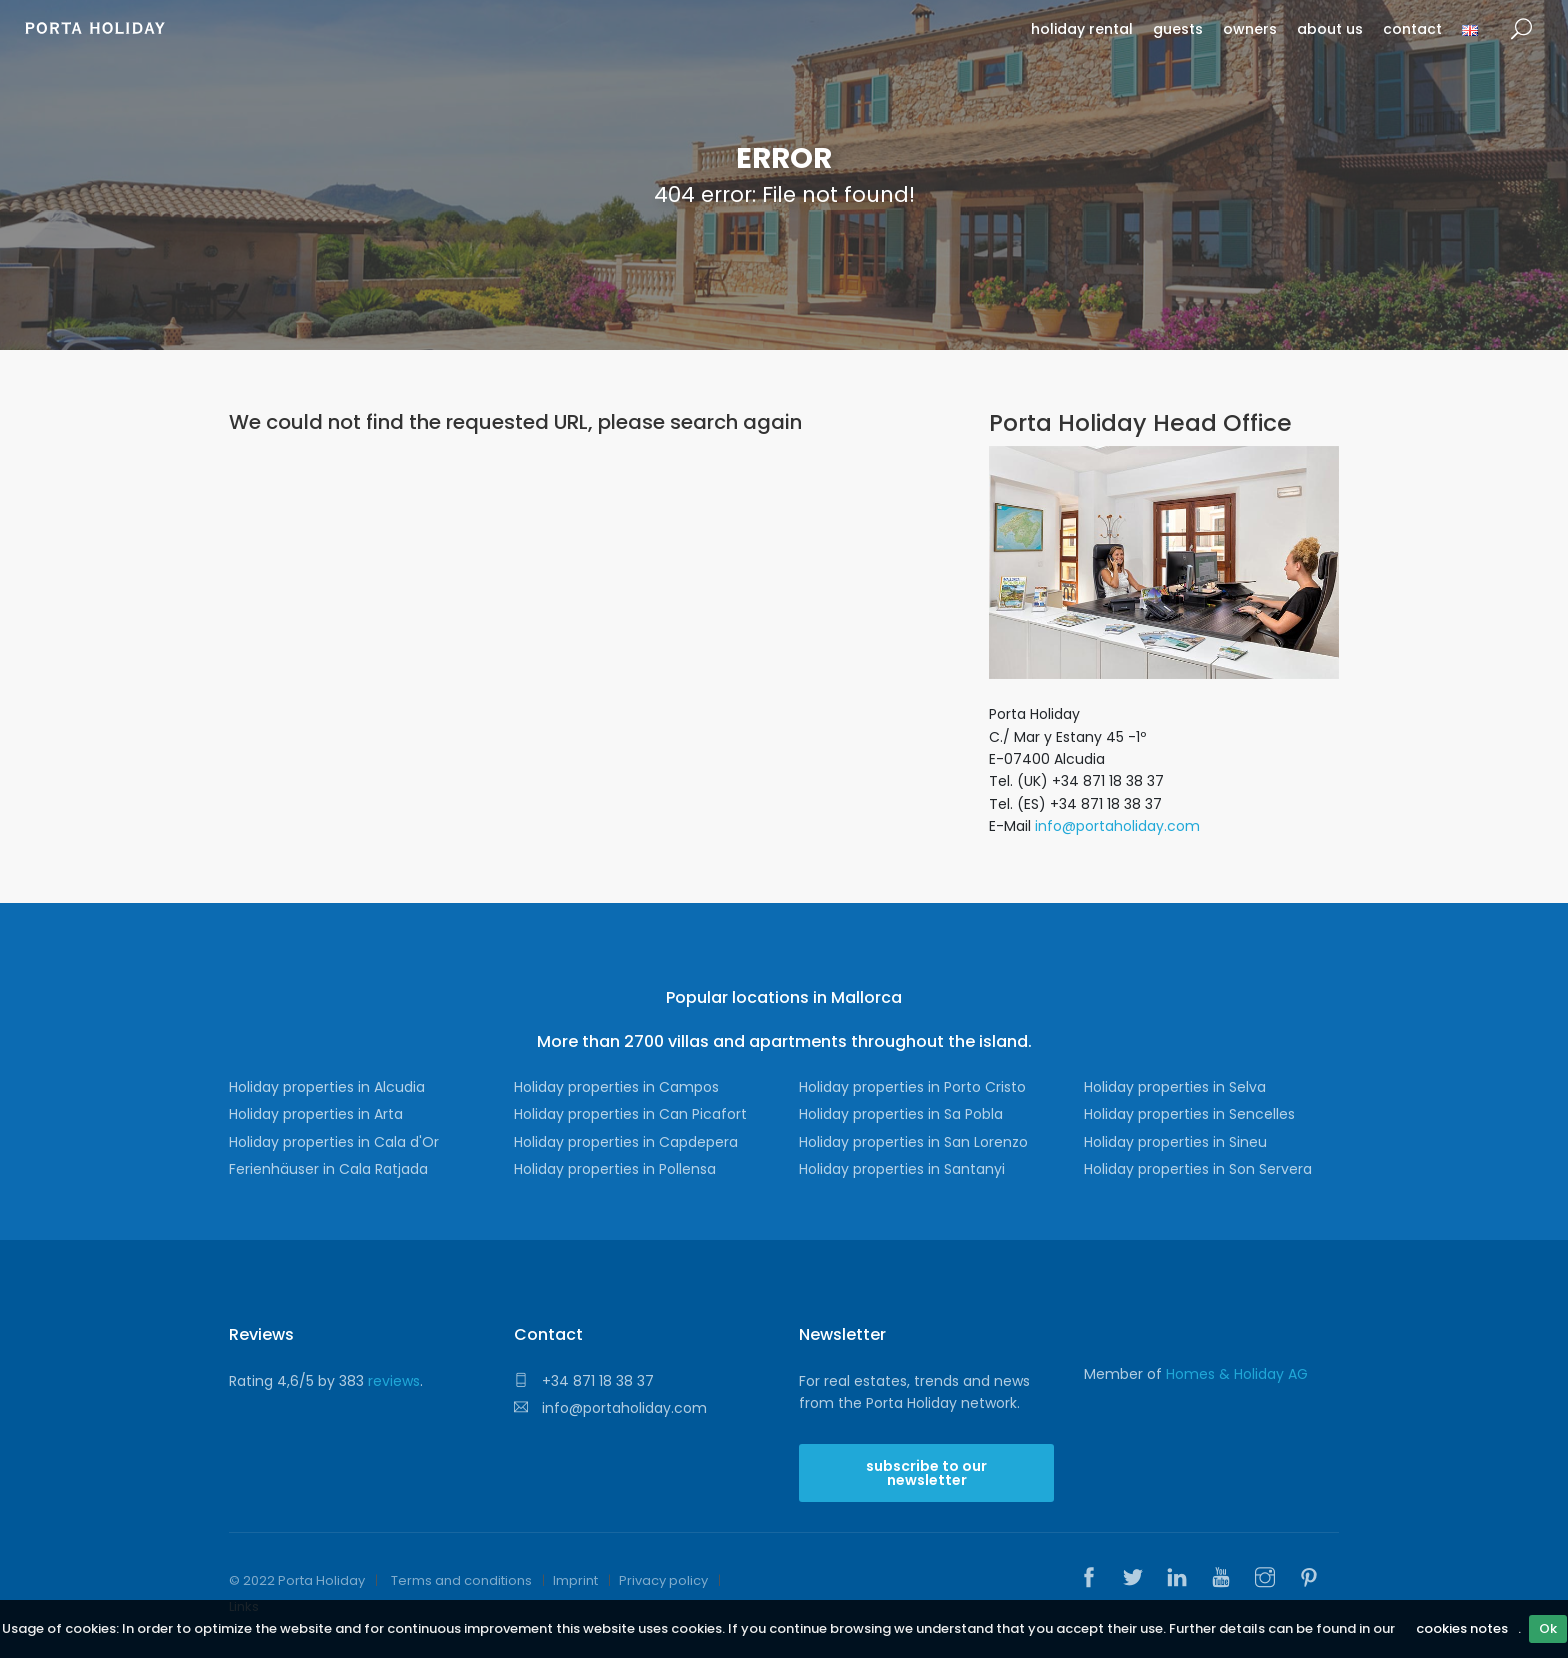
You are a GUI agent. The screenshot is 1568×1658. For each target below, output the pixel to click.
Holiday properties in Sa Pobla (901, 1114)
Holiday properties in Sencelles (1189, 1114)
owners (1250, 29)
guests (1178, 29)
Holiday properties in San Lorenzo (913, 1142)
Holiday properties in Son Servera (1198, 1169)
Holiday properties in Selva (1175, 1087)
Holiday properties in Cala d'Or (334, 1142)
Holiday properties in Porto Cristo (912, 1087)
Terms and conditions (461, 1580)
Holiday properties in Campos (616, 1087)
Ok (1548, 1628)
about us (1330, 29)
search (1522, 29)
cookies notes (1462, 1628)
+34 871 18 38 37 (584, 1381)
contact (1412, 29)
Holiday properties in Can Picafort (630, 1114)
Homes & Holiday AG (1237, 1374)
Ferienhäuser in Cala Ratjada (328, 1169)
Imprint (575, 1580)
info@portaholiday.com (1117, 826)
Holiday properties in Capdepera (626, 1142)
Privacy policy (663, 1580)
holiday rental (1082, 29)
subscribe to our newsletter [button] (926, 1473)
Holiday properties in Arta (316, 1114)
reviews (394, 1381)
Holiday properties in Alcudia (327, 1087)
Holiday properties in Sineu (1175, 1142)
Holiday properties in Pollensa (615, 1169)
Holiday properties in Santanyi (902, 1169)
